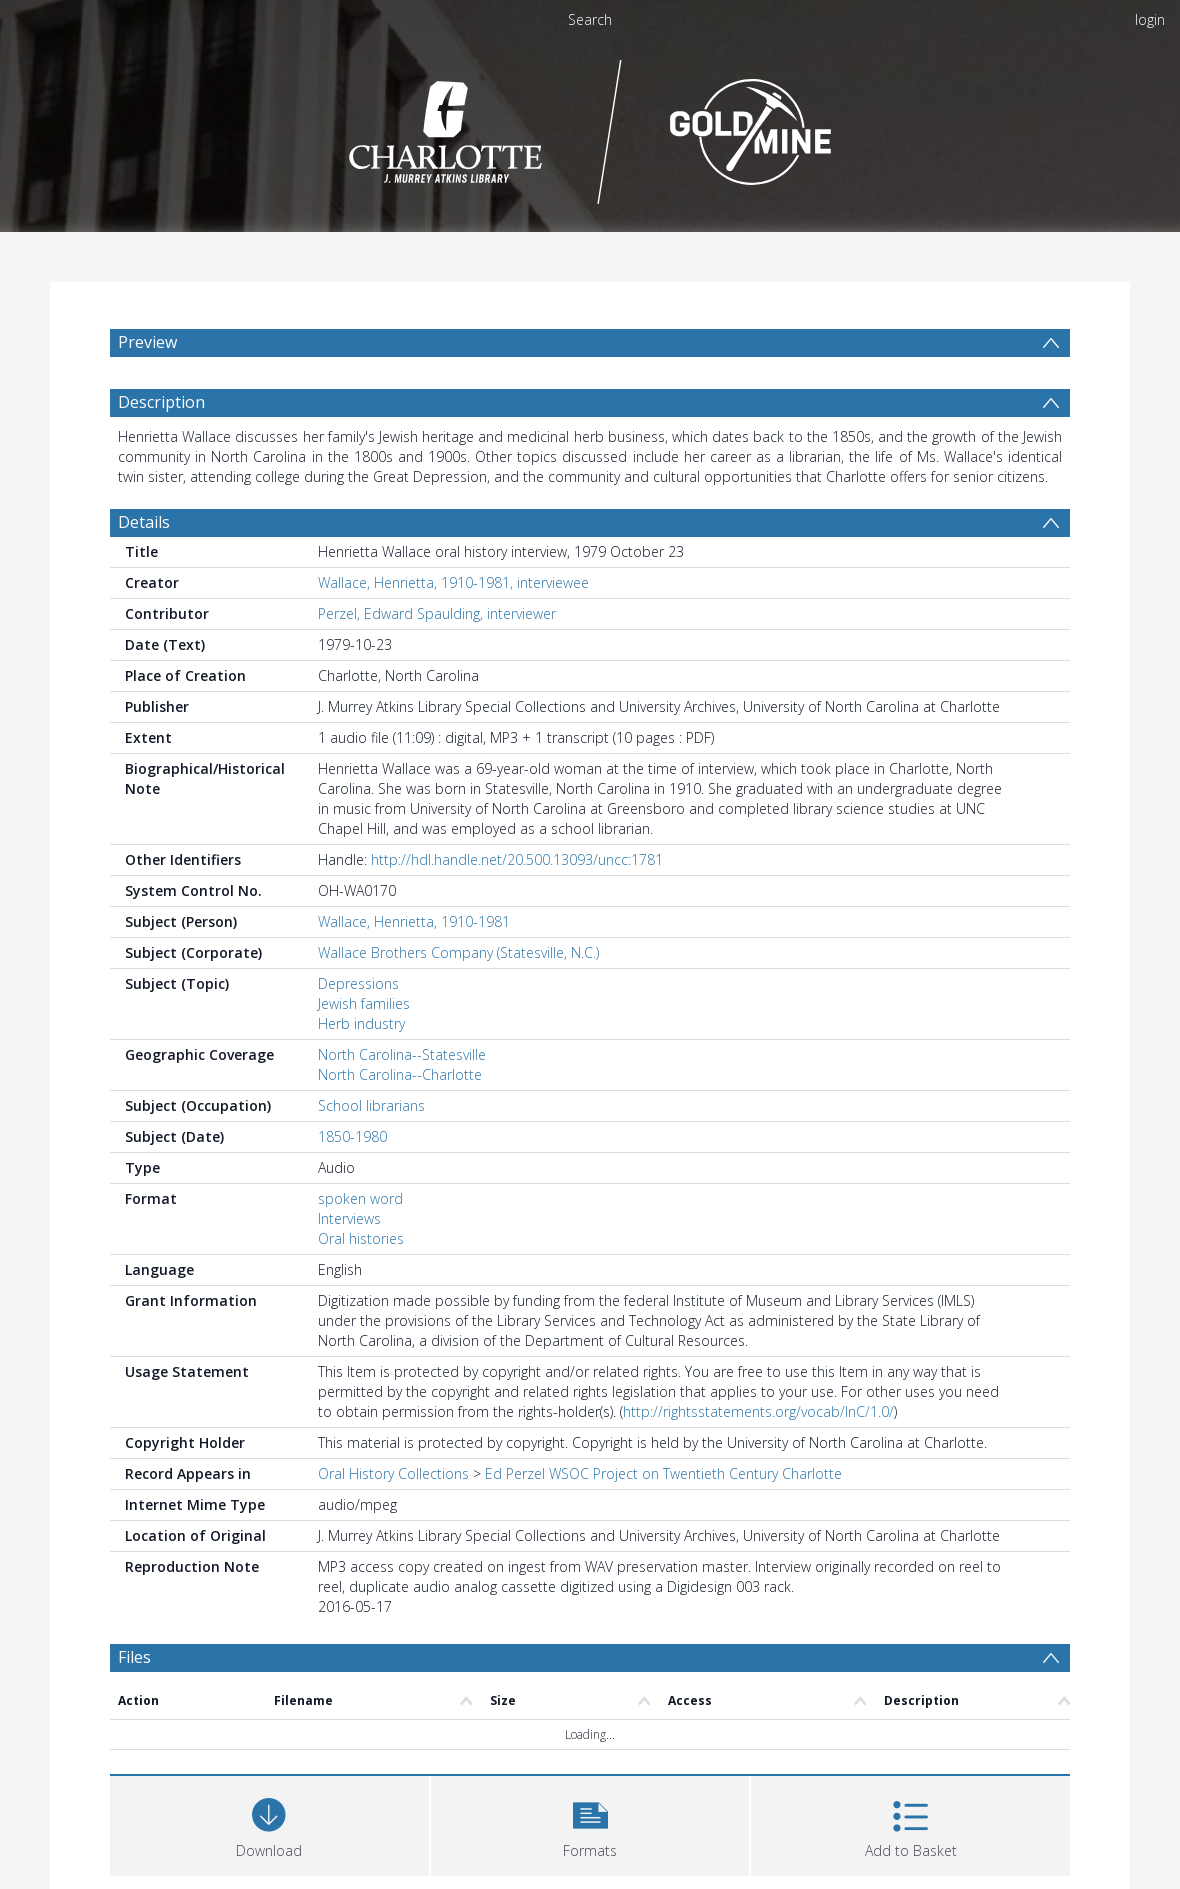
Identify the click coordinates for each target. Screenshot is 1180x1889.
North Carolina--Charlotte (400, 1074)
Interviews (349, 1218)
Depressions (358, 983)
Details (144, 522)
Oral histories (361, 1238)
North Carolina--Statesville (402, 1054)
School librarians (371, 1105)
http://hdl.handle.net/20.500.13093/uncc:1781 (517, 859)
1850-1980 (352, 1136)
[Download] (269, 1823)
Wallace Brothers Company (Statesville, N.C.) (458, 952)
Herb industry (361, 1023)
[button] (590, 1823)
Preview (147, 342)
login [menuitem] (1150, 19)
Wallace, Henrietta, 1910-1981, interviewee (453, 582)
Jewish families (364, 1003)
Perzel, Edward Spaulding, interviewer (437, 613)
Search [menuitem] (590, 19)
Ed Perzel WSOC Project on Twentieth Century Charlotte (663, 1473)
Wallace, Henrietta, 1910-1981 (414, 921)
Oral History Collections (393, 1473)
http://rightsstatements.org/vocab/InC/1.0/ (758, 1411)
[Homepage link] (590, 126)
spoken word (360, 1198)
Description (161, 402)
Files (134, 1657)
